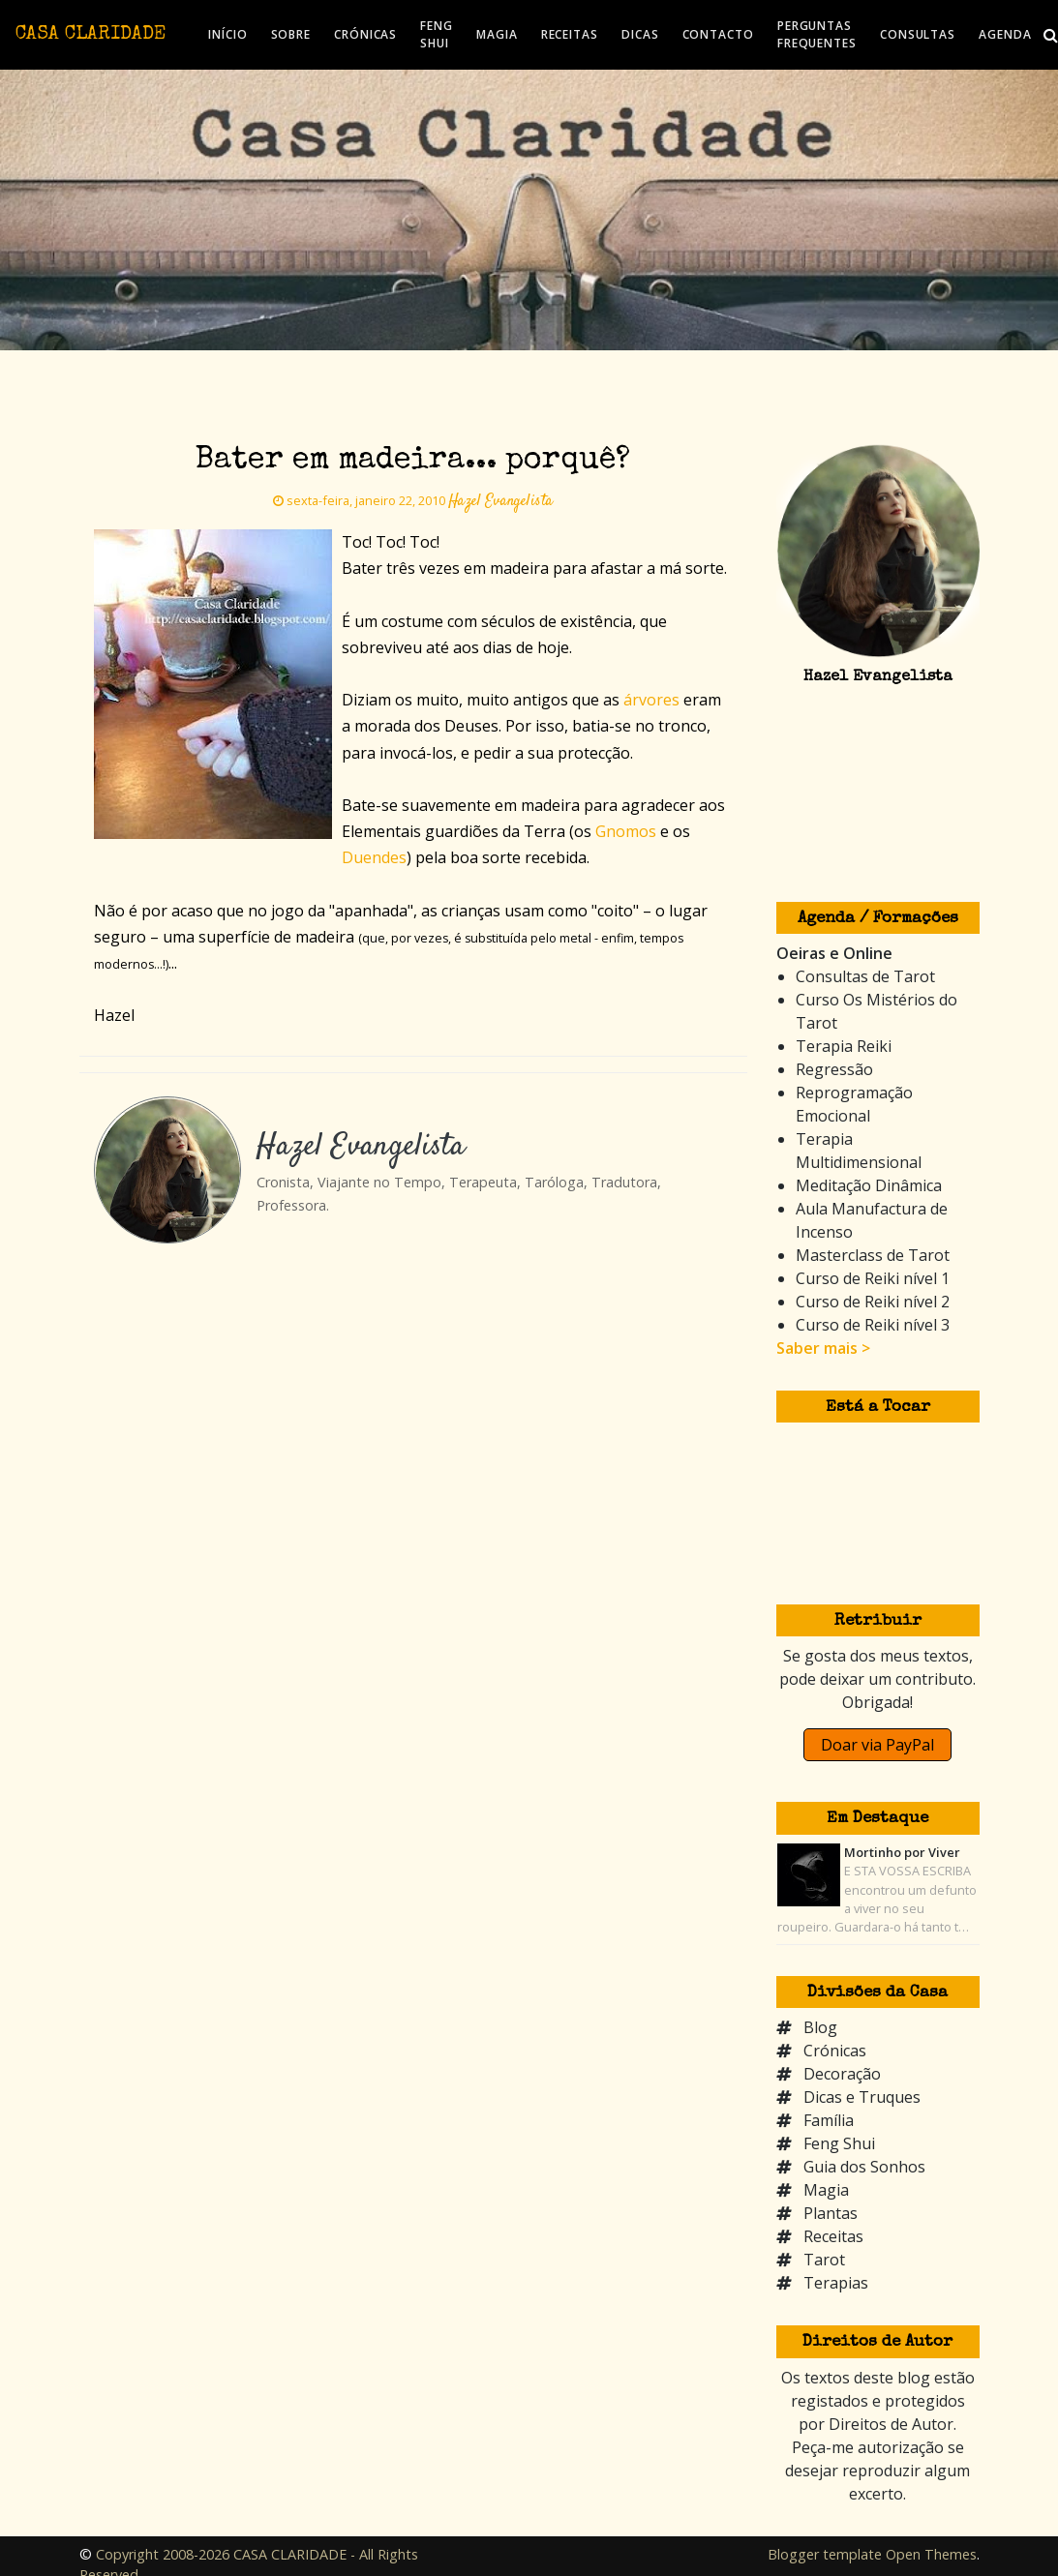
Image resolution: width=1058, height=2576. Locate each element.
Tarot (824, 2259)
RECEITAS (569, 34)
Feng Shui (839, 2143)
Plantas (830, 2213)
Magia (826, 2190)
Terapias (835, 2282)
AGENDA (1005, 34)
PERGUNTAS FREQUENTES (817, 34)
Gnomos (625, 831)
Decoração (842, 2073)
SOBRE (291, 34)
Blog (820, 2027)
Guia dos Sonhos (864, 2166)
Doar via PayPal (877, 1744)
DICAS (640, 34)
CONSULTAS (917, 34)
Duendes (374, 857)
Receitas (833, 2236)
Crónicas (834, 2050)
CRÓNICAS (365, 34)
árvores (651, 699)
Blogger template (825, 2554)
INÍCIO (227, 34)
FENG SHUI (436, 34)
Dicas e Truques (862, 2097)
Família (828, 2120)
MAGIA (497, 34)
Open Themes (931, 2554)
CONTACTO (718, 34)
